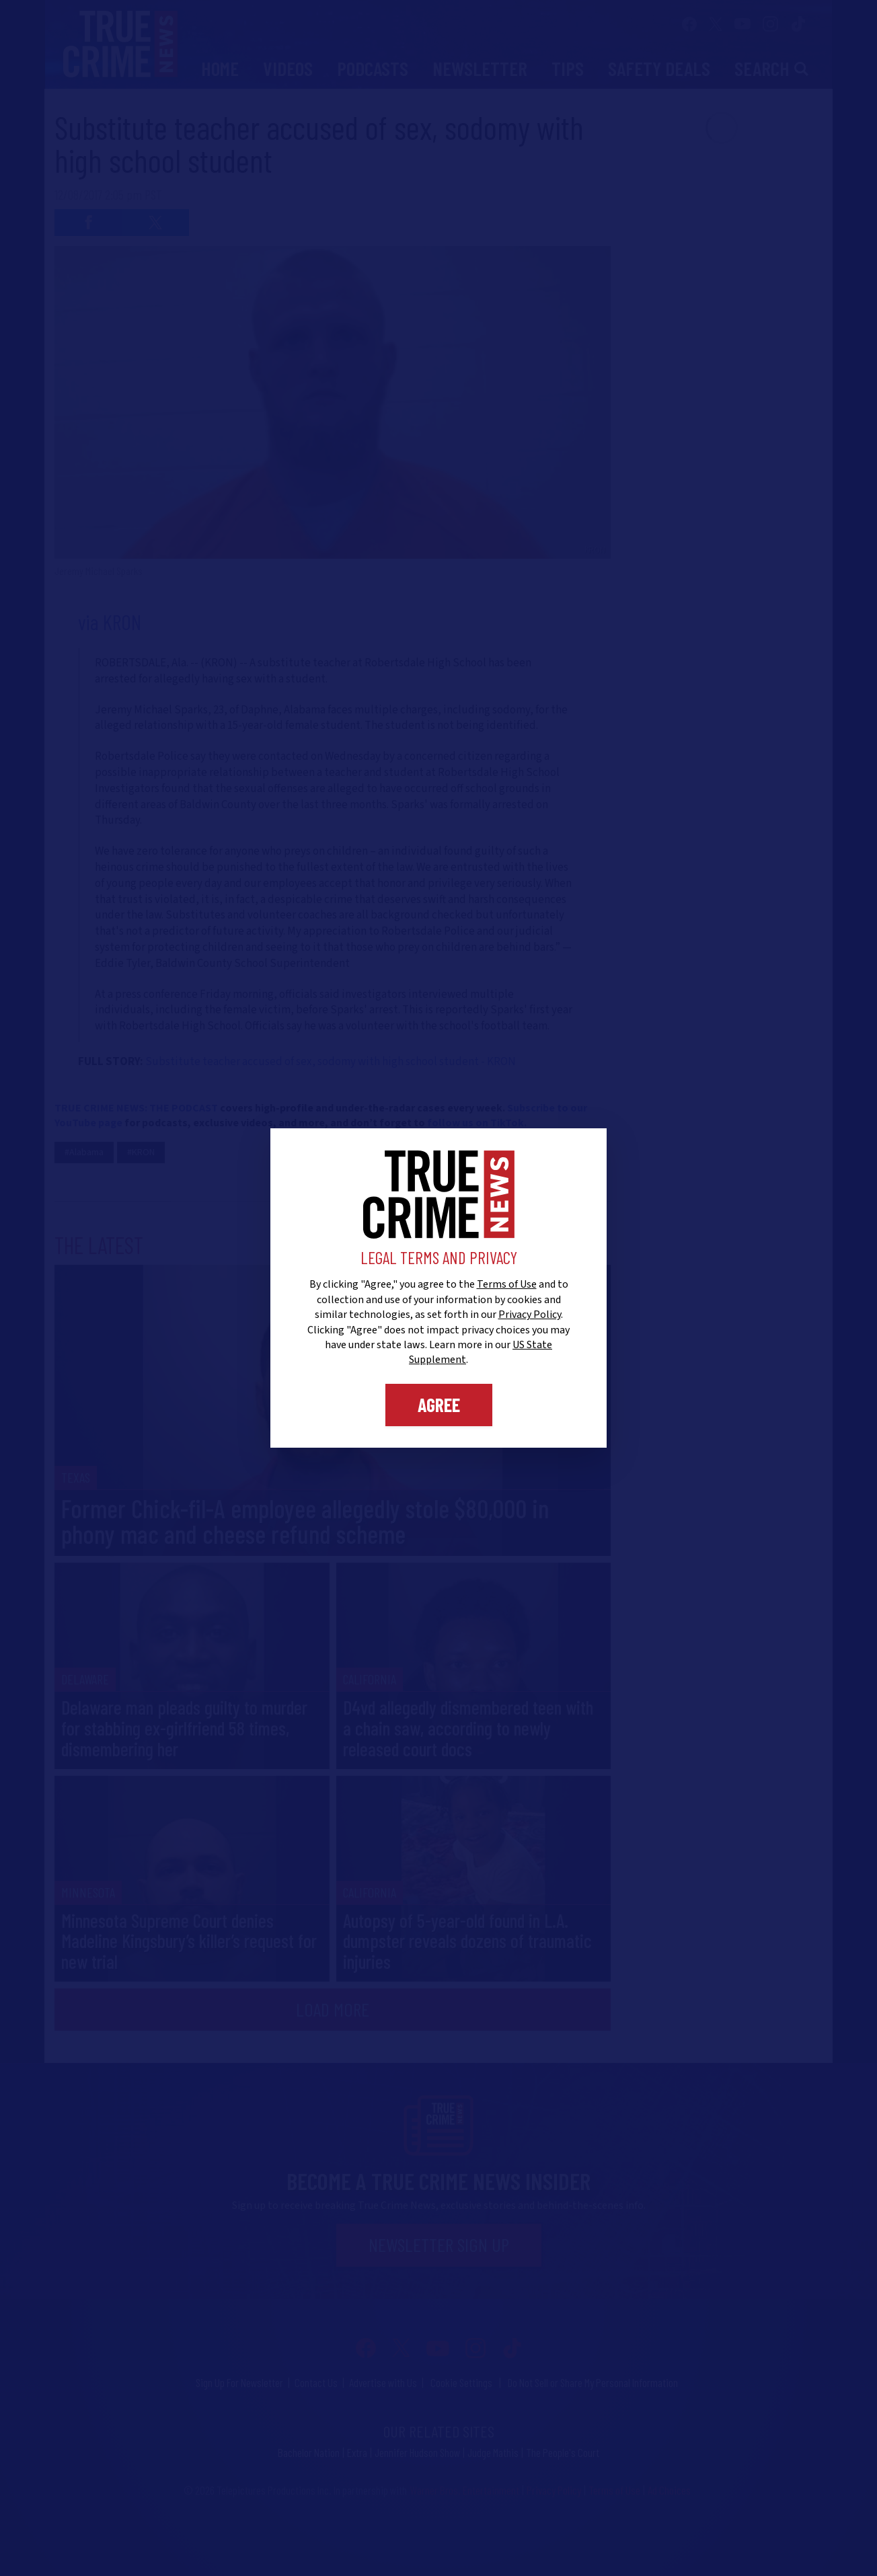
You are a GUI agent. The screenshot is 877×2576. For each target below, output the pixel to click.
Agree (439, 1404)
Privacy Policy (529, 1314)
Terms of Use (507, 1284)
